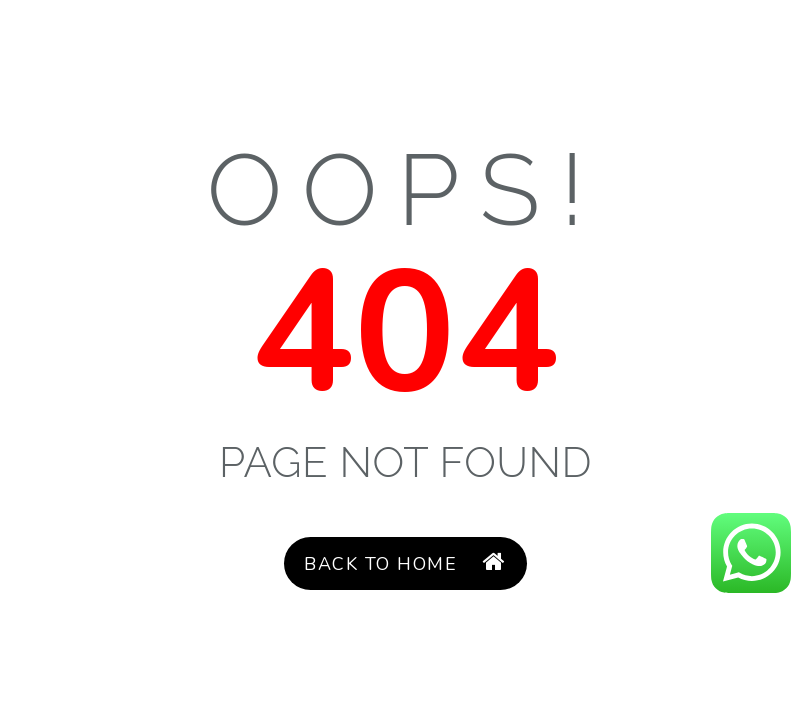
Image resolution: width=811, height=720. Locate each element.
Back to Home (405, 563)
